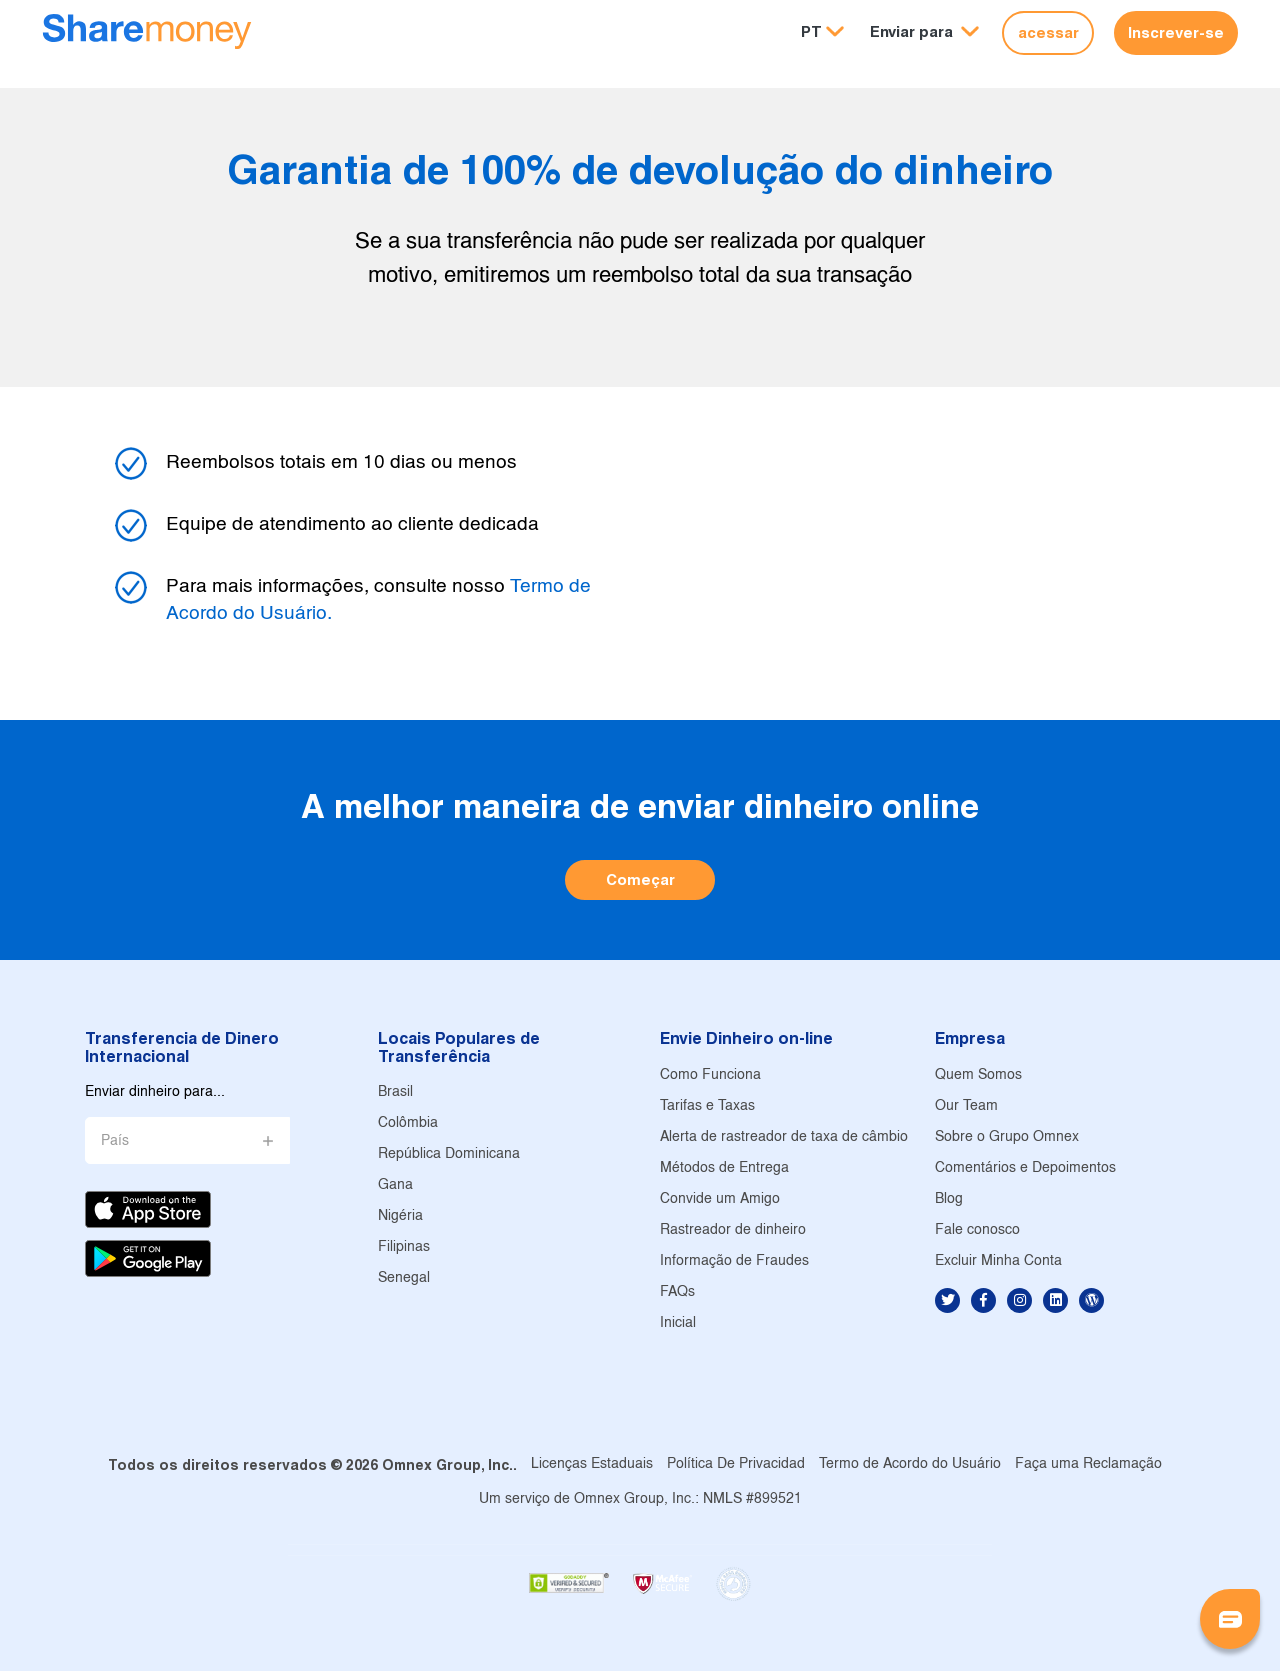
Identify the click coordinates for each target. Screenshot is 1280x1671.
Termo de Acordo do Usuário (910, 1464)
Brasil (395, 1092)
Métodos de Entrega (724, 1168)
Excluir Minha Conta (998, 1261)
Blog (949, 1199)
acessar (1048, 32)
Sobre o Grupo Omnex (1007, 1137)
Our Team (966, 1106)
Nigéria (400, 1216)
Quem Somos (978, 1075)
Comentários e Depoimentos (1025, 1168)
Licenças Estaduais (592, 1464)
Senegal (404, 1278)
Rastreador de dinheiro (733, 1230)
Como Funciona (710, 1075)
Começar (640, 879)
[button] (924, 32)
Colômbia (408, 1123)
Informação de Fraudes (734, 1261)
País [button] (115, 1141)
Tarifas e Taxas (707, 1106)
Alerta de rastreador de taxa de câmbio (784, 1137)
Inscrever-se (1176, 32)
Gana (395, 1185)
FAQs (677, 1292)
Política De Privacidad (736, 1464)
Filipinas (404, 1247)
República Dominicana (449, 1154)
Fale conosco (977, 1230)
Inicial (678, 1323)
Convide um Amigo (720, 1199)
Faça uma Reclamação (1088, 1464)
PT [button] (811, 31)
